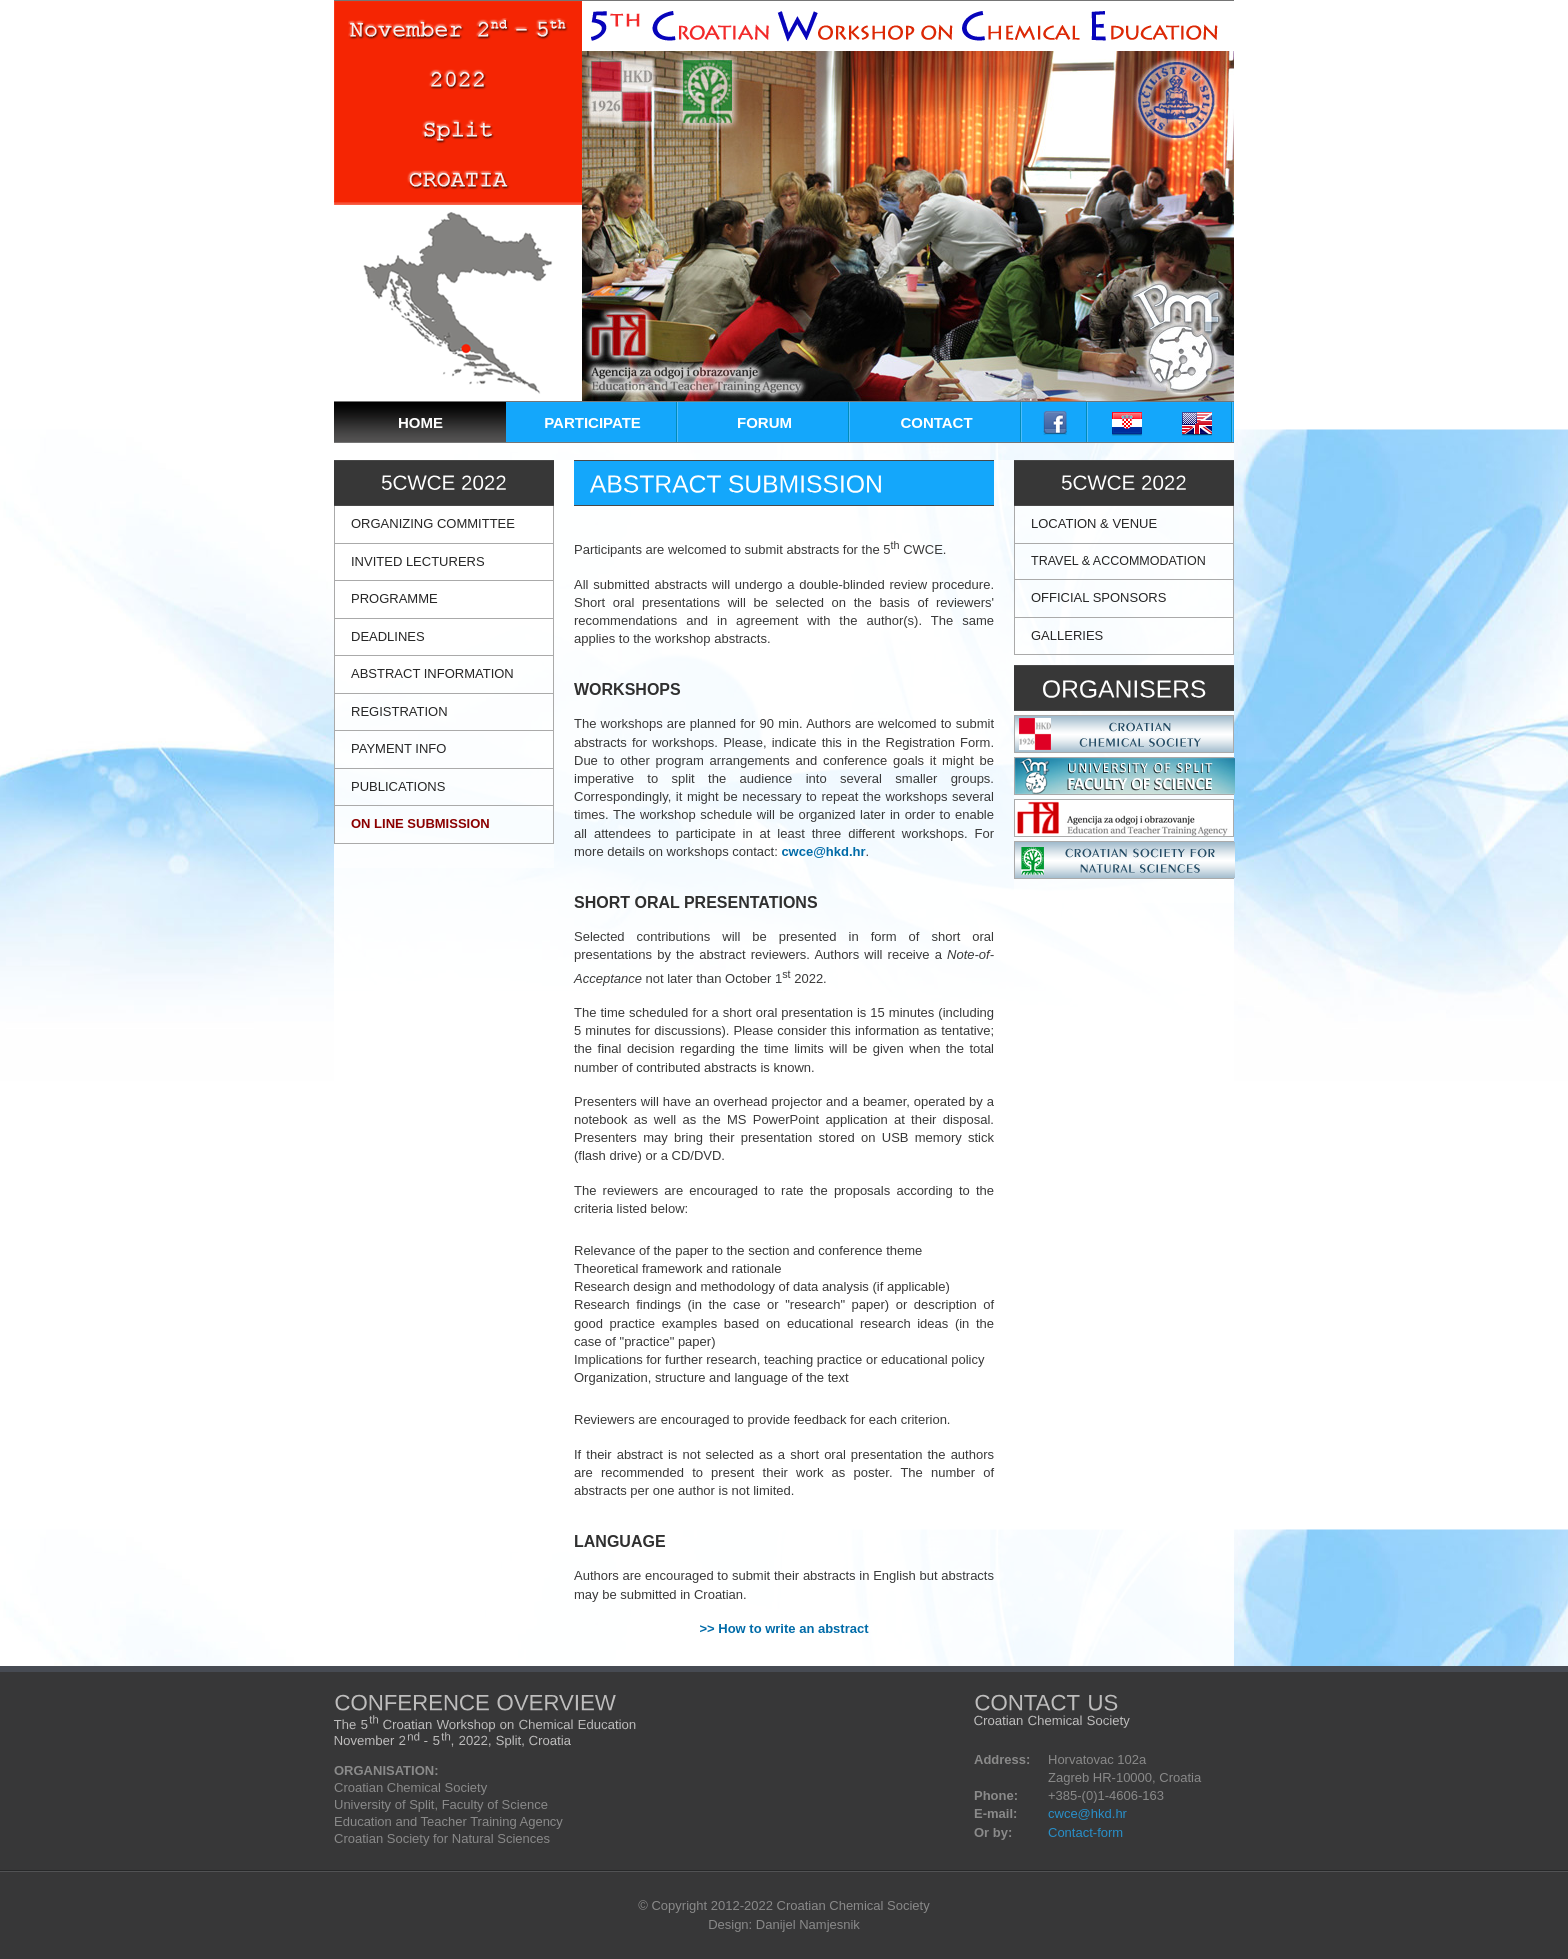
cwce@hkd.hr (823, 851)
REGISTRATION (399, 711)
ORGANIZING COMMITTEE (433, 523)
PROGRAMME (394, 598)
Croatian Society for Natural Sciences (442, 1838)
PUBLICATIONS (398, 786)
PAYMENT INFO (398, 748)
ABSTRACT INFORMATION (432, 673)
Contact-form (1085, 1832)
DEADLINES (388, 636)
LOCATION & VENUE (1094, 523)
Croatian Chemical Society (410, 1787)
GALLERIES (1067, 635)
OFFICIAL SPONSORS (1098, 597)
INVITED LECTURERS (418, 561)
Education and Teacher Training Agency (448, 1821)
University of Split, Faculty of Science (441, 1804)
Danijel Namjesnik (808, 1924)
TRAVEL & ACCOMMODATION (1118, 561)
